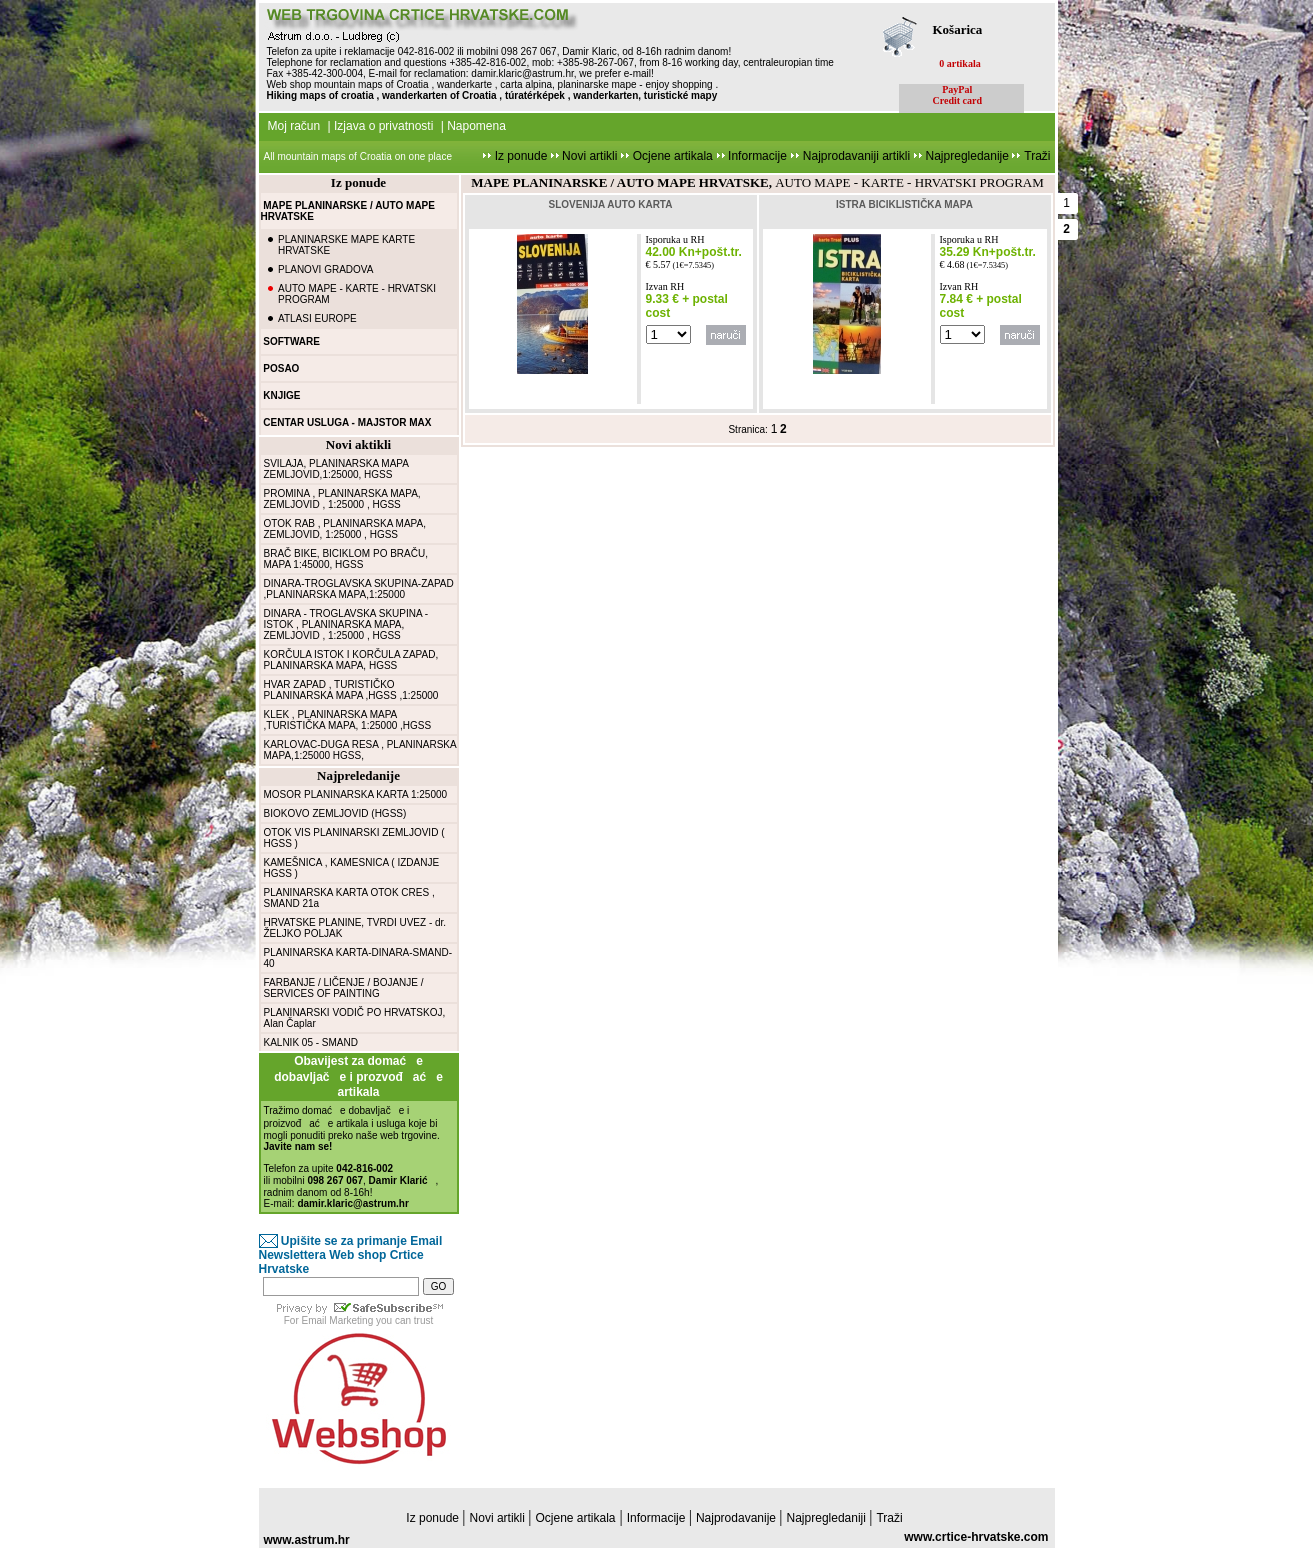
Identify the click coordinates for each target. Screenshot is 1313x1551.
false (668, 334)
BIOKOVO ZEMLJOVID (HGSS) (335, 813)
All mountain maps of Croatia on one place (358, 156)
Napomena (476, 126)
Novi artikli (590, 156)
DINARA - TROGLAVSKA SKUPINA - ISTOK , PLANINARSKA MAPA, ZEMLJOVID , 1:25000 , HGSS (346, 624)
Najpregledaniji (828, 1518)
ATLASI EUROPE (317, 318)
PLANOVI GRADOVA (325, 269)
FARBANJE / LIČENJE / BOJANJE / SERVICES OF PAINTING (344, 988)
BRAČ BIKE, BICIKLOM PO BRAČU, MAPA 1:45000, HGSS (346, 559)
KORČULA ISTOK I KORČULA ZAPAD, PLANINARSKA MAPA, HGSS (351, 660)
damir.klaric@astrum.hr (522, 73)
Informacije (756, 156)
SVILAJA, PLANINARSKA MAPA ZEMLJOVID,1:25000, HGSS (336, 469)
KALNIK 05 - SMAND (311, 1042)
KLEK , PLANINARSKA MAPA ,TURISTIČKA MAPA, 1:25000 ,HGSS (348, 720)
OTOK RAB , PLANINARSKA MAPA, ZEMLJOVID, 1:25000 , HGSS (345, 529)
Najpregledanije (969, 156)
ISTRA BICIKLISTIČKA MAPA (904, 204)
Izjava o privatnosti (383, 126)
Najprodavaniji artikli (858, 156)
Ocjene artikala (673, 156)
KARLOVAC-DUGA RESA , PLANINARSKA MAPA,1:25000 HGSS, (360, 750)
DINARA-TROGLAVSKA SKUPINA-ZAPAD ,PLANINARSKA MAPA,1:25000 (359, 589)
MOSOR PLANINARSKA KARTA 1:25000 (356, 794)
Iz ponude (520, 156)
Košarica (958, 29)
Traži (1037, 156)
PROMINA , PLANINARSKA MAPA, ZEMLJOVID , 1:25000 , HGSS (342, 499)
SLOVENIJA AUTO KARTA (611, 204)
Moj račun (294, 126)
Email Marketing (338, 1320)
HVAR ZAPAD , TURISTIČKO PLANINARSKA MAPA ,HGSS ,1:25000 (351, 690)
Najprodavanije (737, 1518)
